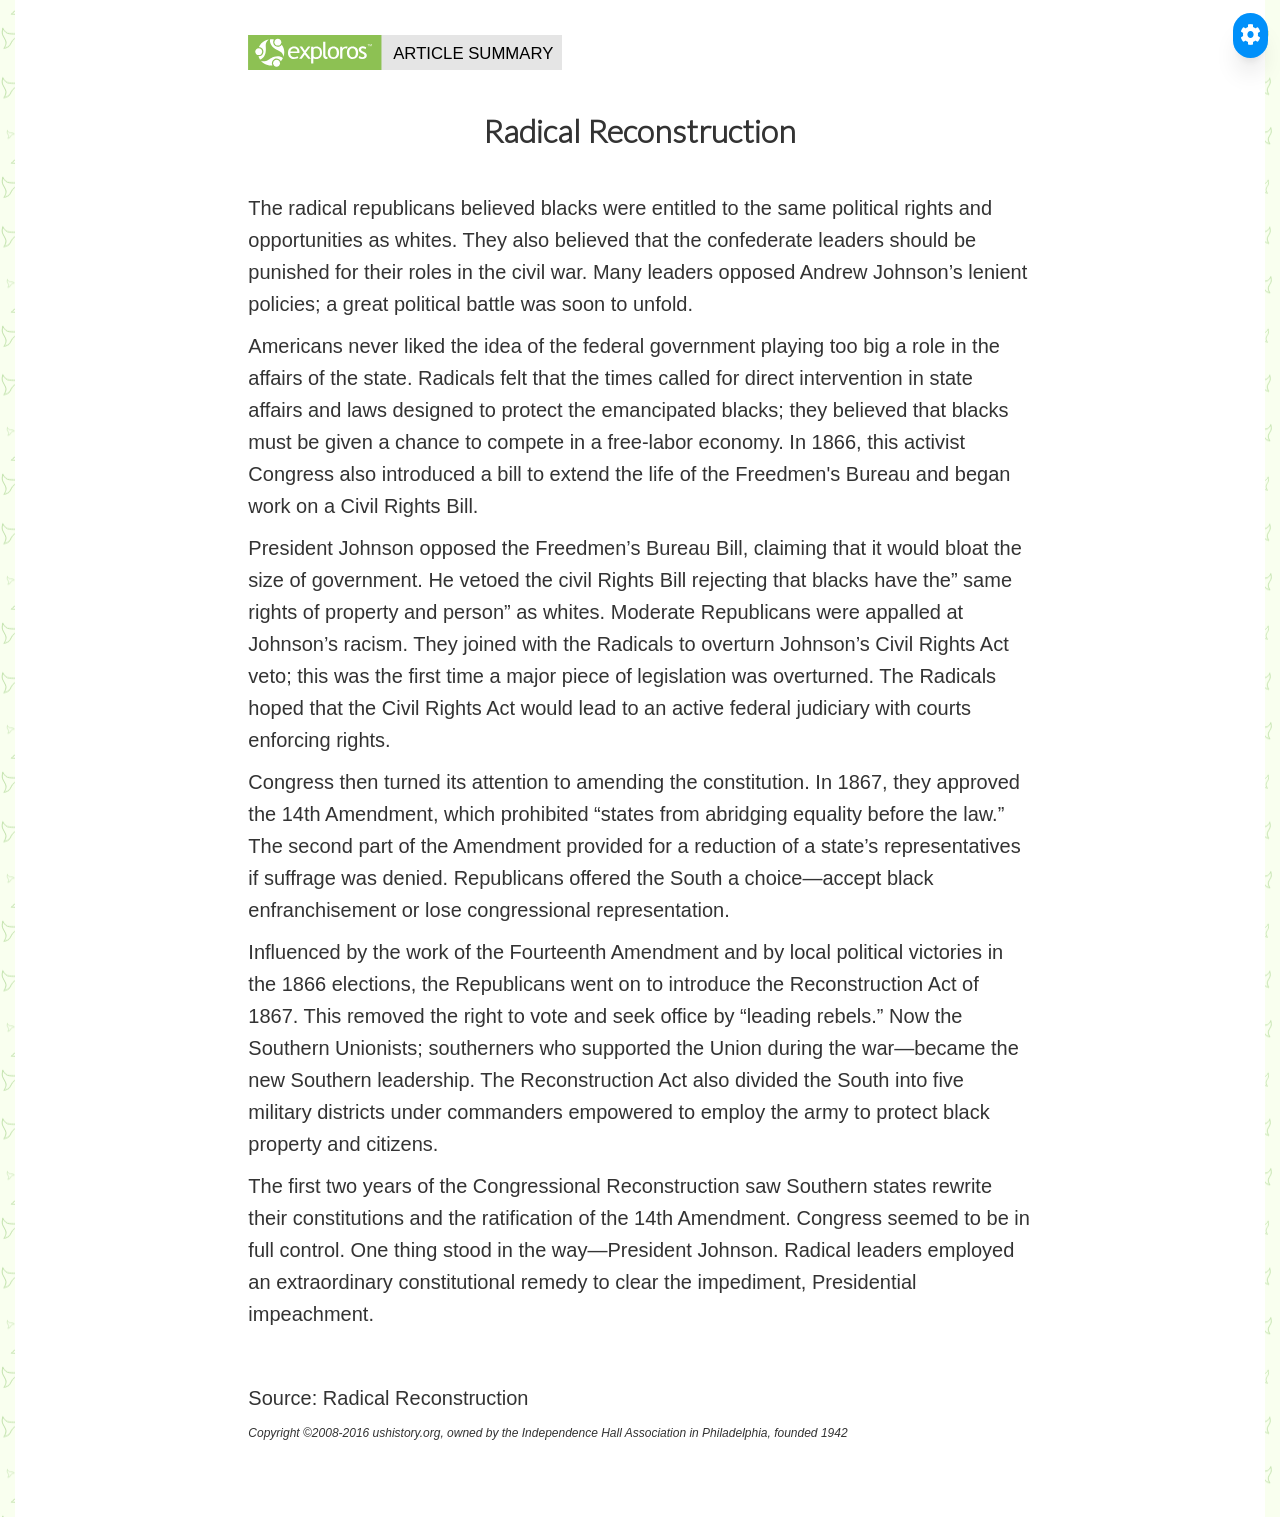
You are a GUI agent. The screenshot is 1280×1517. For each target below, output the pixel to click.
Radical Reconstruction (426, 1398)
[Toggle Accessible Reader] (1250, 35)
